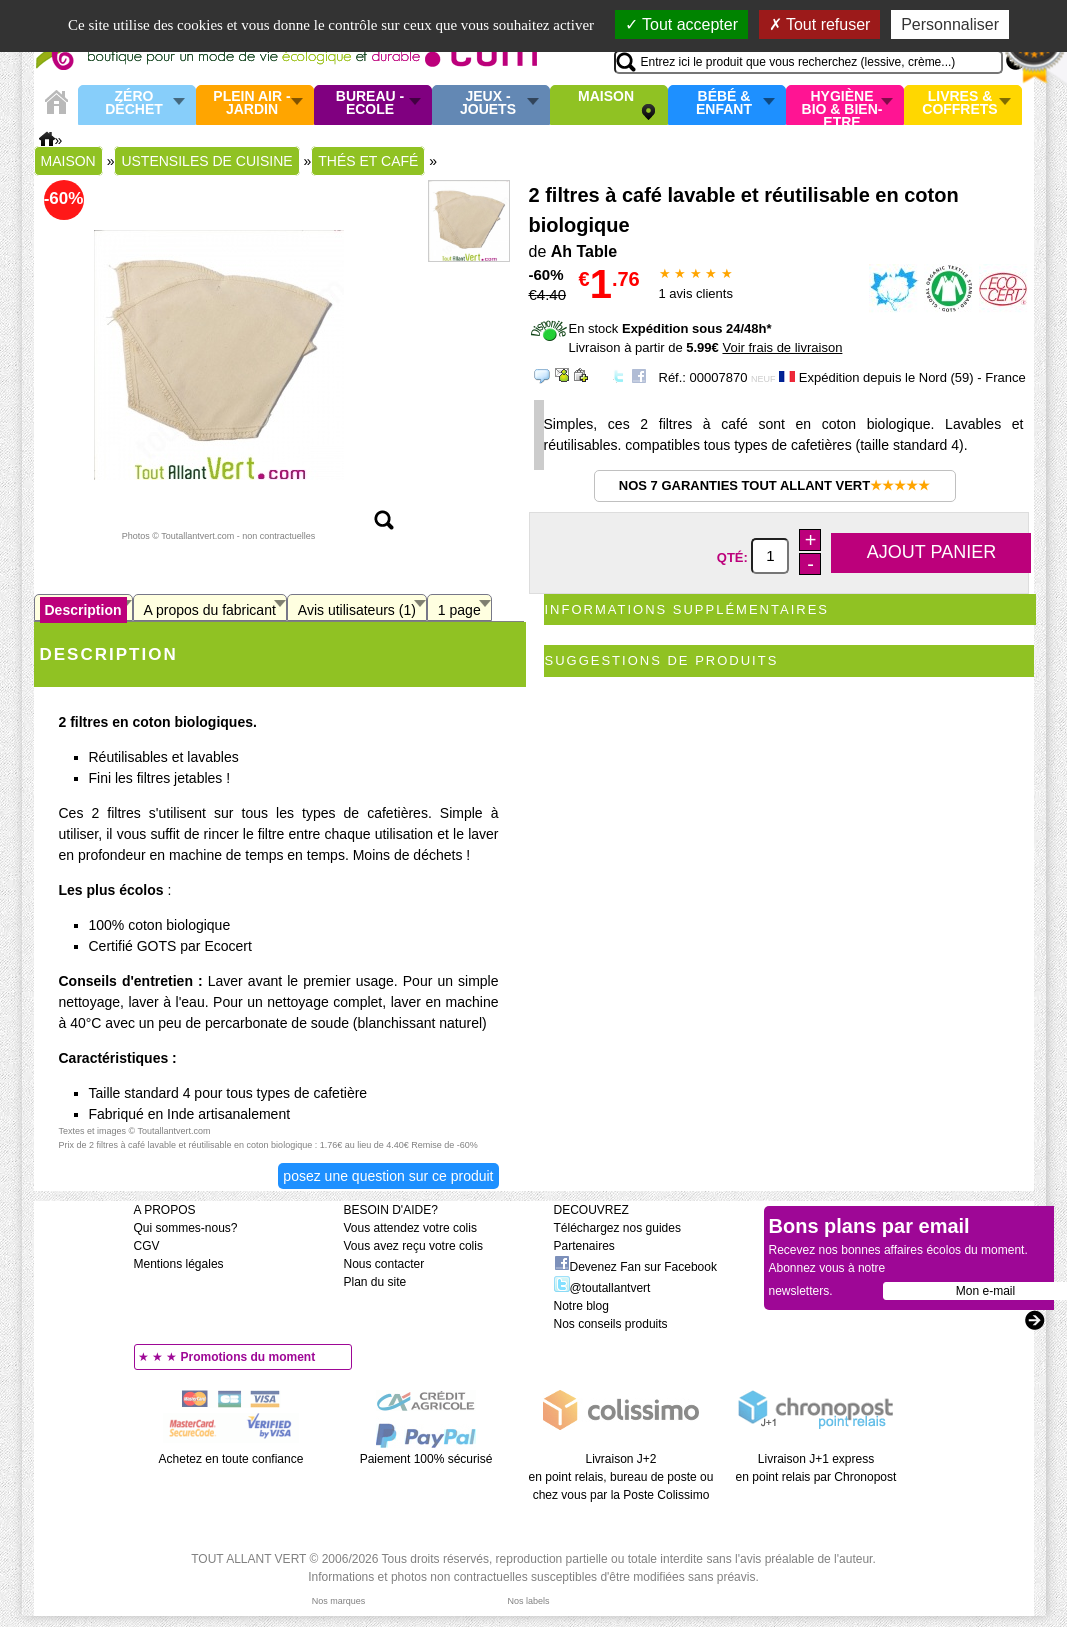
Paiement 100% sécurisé (426, 1459)
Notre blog (581, 1306)
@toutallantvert (602, 1288)
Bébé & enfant (724, 103)
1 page (459, 610)
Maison (606, 97)
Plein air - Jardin (251, 103)
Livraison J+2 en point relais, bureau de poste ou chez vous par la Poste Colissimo (621, 1477)
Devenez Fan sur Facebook (635, 1267)
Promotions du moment (248, 1357)
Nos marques (339, 1601)
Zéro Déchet (134, 103)
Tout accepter (681, 24)
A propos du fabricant (210, 610)
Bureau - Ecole (370, 103)
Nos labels (528, 1601)
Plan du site (375, 1282)
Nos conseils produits (611, 1324)
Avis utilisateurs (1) (357, 610)
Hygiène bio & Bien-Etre (842, 105)
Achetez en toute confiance (231, 1459)
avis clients (696, 293)
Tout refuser (820, 24)
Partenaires (584, 1246)
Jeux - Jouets (488, 103)
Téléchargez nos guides (617, 1228)
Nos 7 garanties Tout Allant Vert (774, 485)
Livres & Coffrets (959, 103)
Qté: (734, 556)
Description (83, 610)
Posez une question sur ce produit (388, 1176)
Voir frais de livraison (782, 347)
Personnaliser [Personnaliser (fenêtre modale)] (950, 24)
